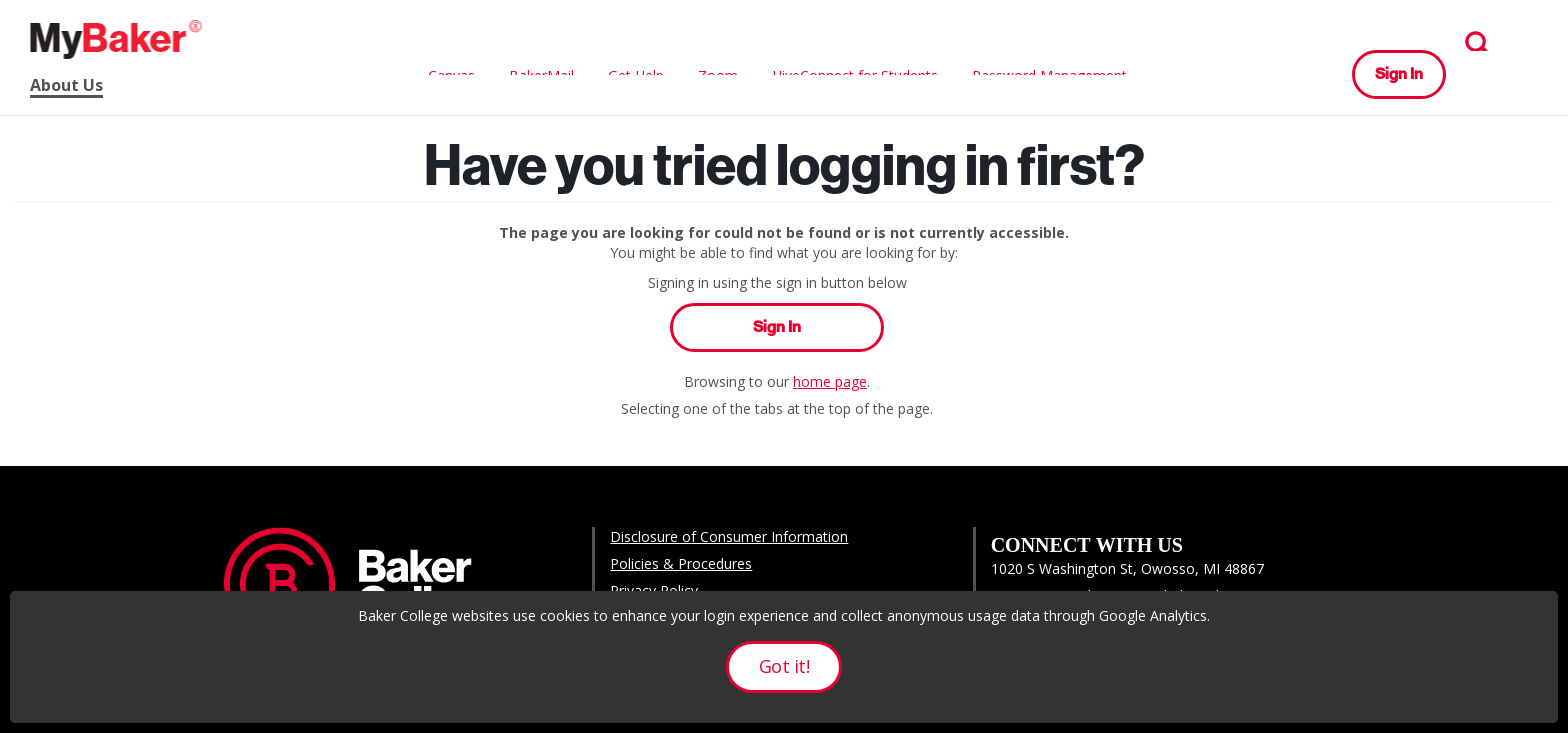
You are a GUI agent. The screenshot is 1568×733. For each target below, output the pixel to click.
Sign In (1399, 73)
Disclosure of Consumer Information (729, 536)
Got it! (784, 666)
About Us (66, 85)
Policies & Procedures (681, 563)
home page (830, 381)
